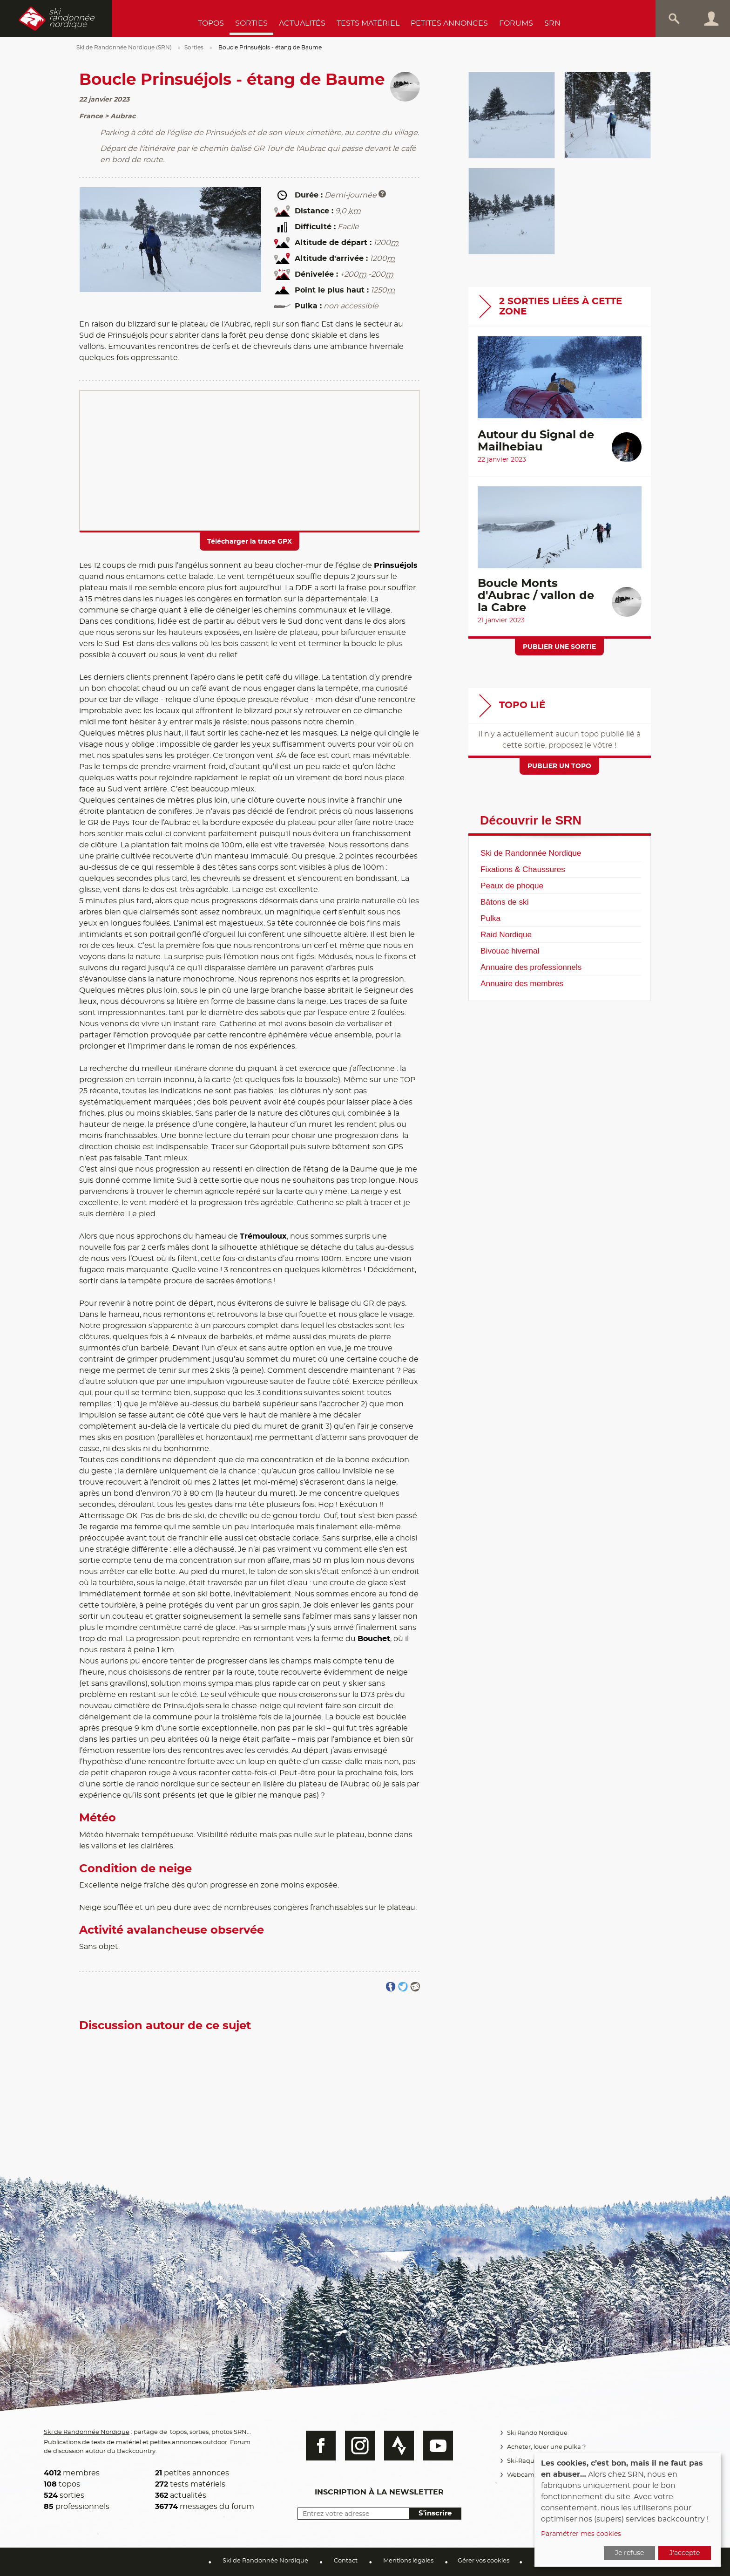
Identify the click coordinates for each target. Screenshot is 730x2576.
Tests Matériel (368, 23)
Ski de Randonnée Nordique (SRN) (124, 47)
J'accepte (684, 2553)
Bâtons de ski (504, 901)
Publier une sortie (559, 647)
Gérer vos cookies (483, 2561)
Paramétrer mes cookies (581, 2534)
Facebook (316, 2445)
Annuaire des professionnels (530, 967)
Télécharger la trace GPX (249, 541)
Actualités (302, 23)
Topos (211, 23)
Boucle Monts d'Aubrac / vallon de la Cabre (536, 596)
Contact (346, 2561)
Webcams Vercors (532, 2475)
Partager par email (415, 1987)
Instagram (355, 2445)
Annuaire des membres (521, 983)
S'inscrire (430, 2513)
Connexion (711, 18)
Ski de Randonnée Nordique (530, 853)
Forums (516, 23)
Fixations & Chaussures (522, 869)
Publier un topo (559, 766)
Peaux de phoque (511, 885)
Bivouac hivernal (509, 950)
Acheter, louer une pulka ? (545, 2447)
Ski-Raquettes (527, 2461)
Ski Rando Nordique (536, 2433)
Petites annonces (449, 23)
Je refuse (629, 2553)
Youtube (433, 2445)
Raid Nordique (506, 934)
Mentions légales (408, 2561)
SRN (552, 23)
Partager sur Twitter (403, 1987)
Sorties (251, 23)
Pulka (490, 918)
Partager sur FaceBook (391, 1987)
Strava (394, 2445)
